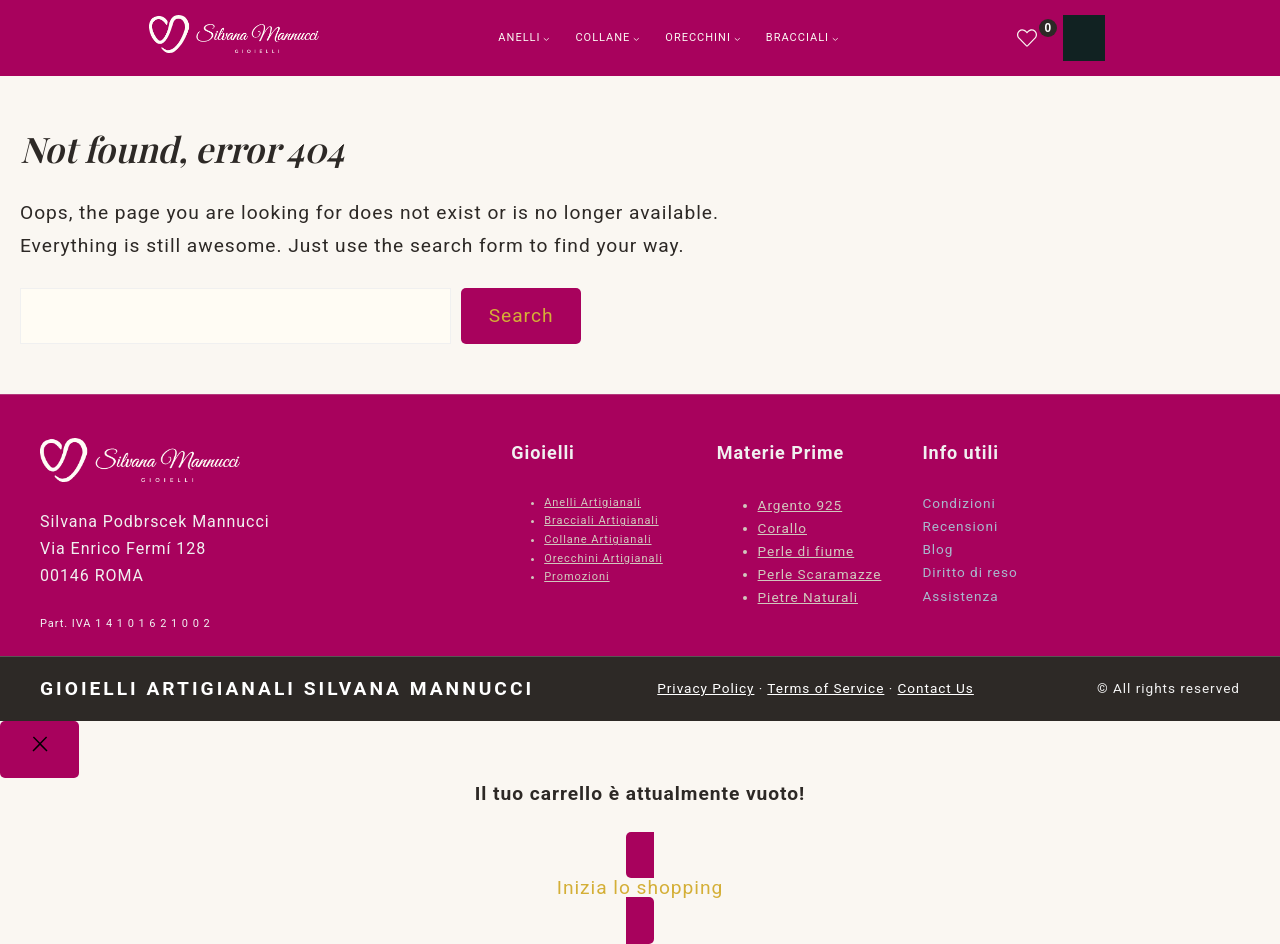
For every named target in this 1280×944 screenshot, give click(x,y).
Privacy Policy (705, 688)
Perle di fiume (806, 551)
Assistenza (960, 596)
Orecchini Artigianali (603, 558)
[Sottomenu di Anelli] (546, 38)
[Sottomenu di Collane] (636, 38)
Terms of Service (825, 688)
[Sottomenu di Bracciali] (835, 38)
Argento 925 (800, 505)
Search (521, 315)
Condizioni (958, 503)
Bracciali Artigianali (601, 520)
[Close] (39, 750)
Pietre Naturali (808, 597)
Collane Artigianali (597, 539)
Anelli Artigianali (592, 502)
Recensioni (960, 526)
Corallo (782, 528)
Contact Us (936, 688)
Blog (937, 549)
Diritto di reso (969, 572)
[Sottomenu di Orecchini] (737, 38)
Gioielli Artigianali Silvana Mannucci (287, 688)
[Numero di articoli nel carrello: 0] (1084, 38)
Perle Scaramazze (820, 574)
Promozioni (576, 576)
